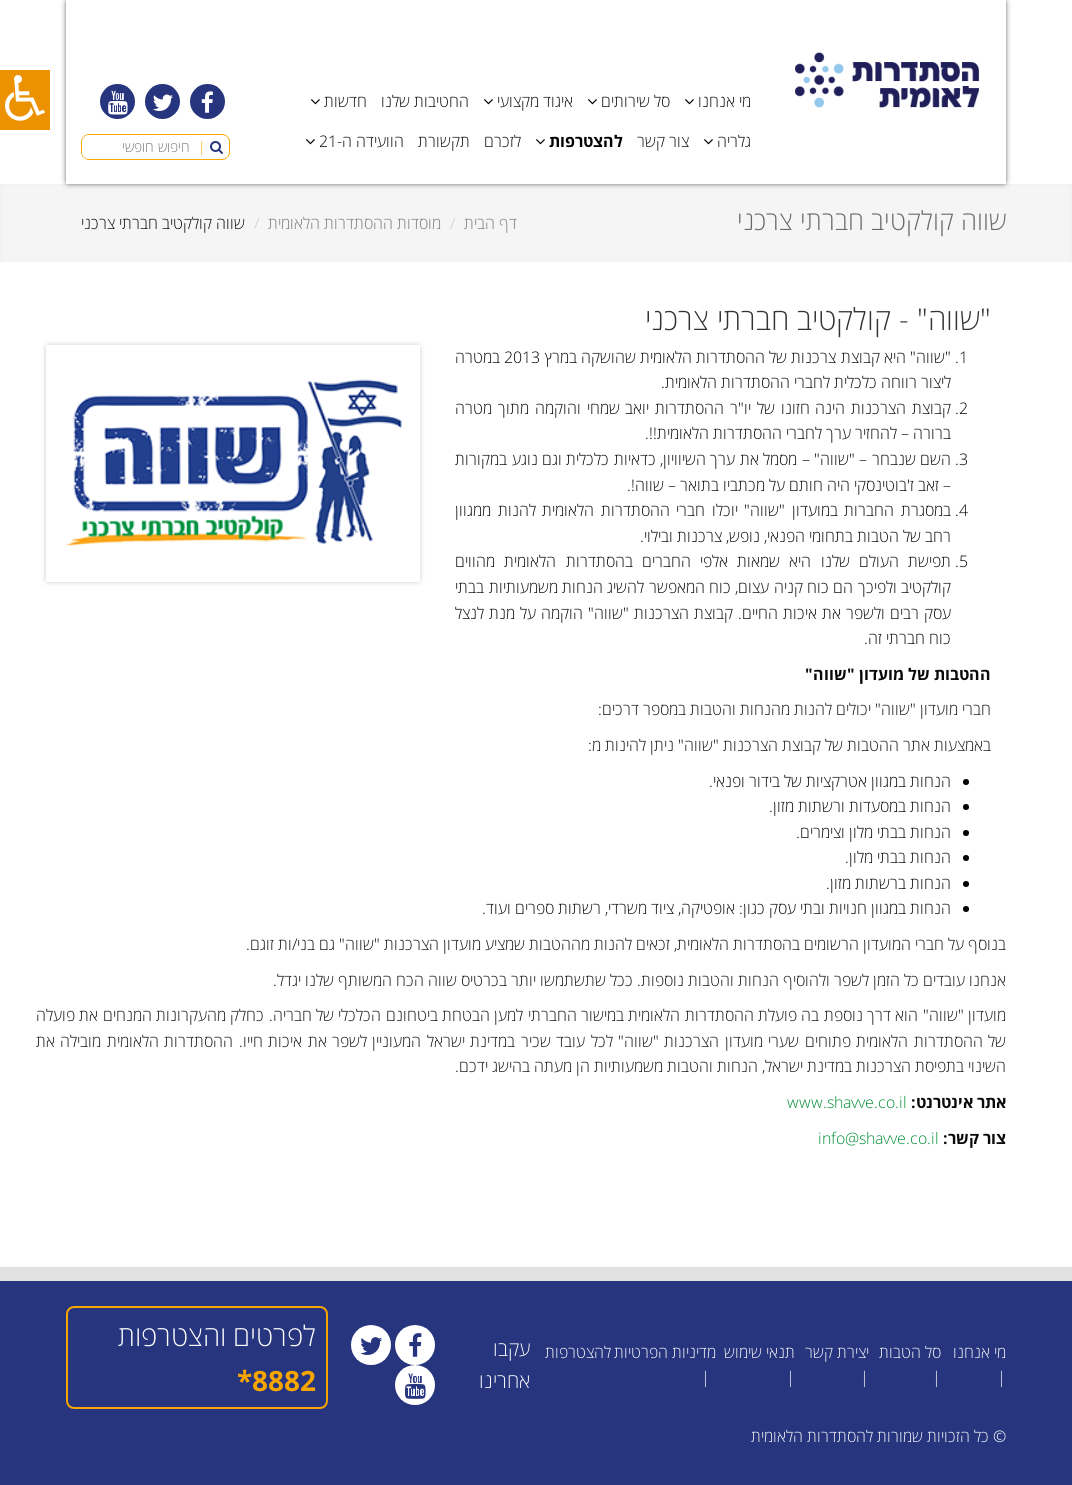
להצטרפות (578, 1352)
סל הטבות (910, 1352)
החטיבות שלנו (425, 101)
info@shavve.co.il (878, 1138)
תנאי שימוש (759, 1352)
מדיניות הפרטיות (665, 1352)
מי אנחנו (979, 1352)
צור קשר (663, 141)
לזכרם (502, 141)
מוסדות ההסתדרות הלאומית (354, 223)
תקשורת (444, 141)
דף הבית (490, 223)
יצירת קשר (837, 1352)
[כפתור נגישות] (25, 100)
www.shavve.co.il (847, 1102)
